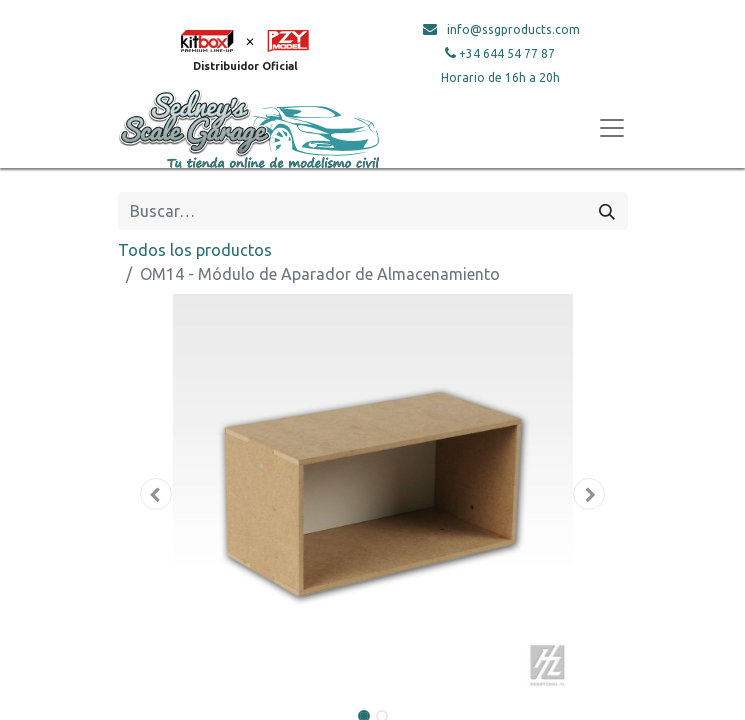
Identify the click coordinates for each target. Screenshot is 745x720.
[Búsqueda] (607, 211)
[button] (156, 494)
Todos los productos (195, 250)
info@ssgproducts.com (513, 29)
